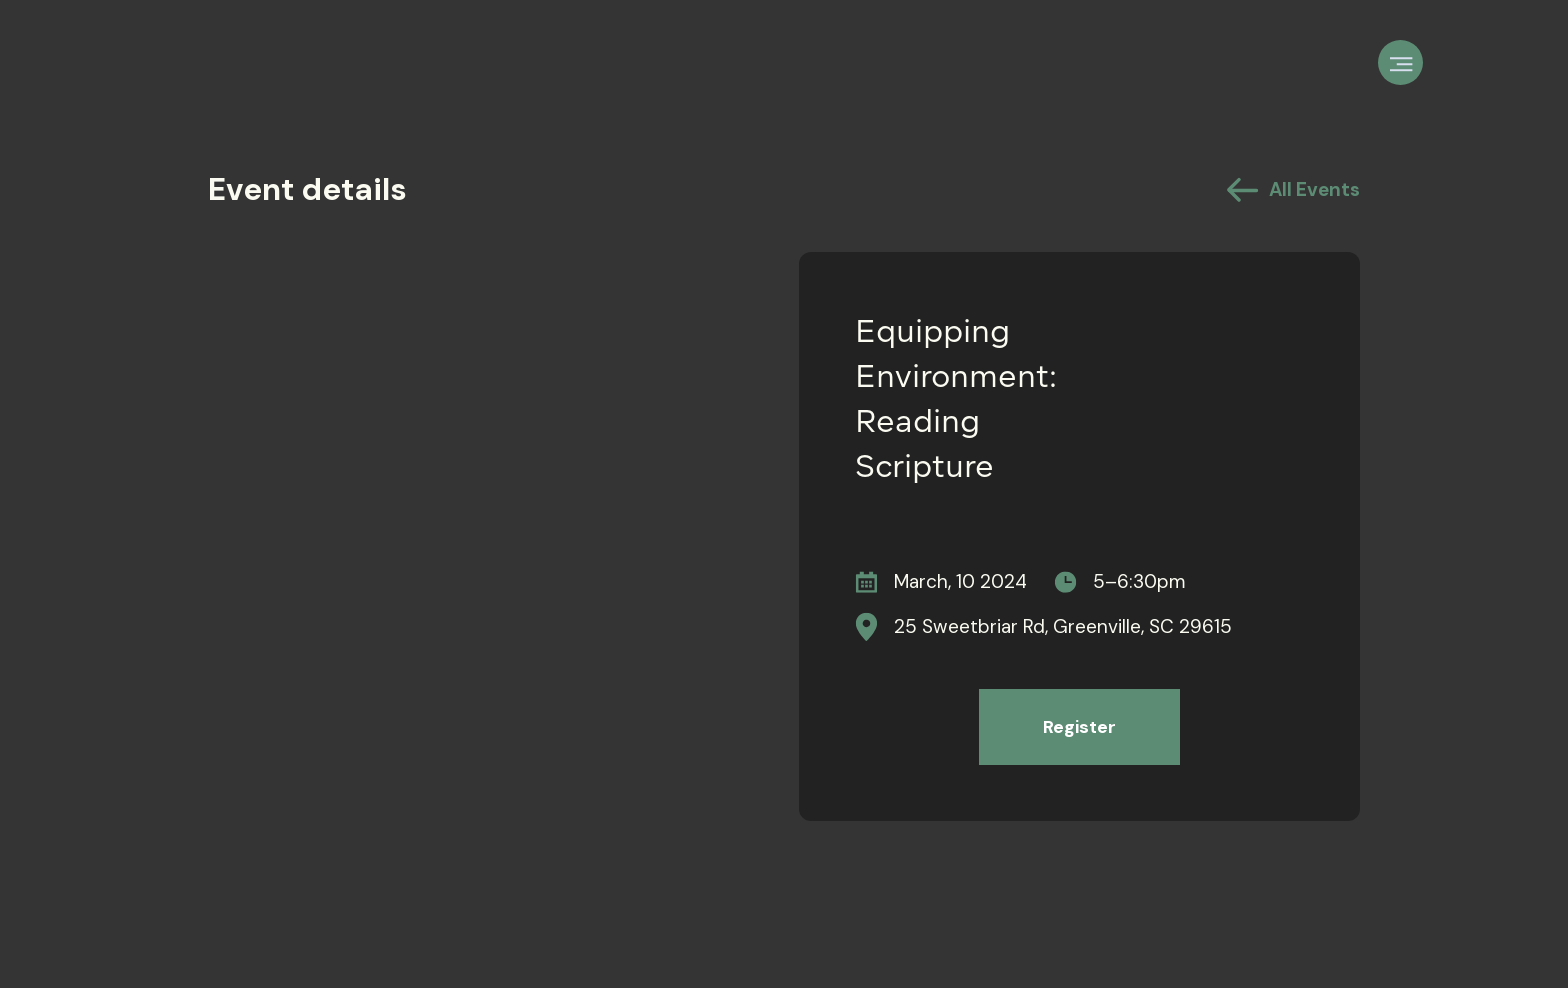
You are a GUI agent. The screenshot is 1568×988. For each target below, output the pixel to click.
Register (1079, 727)
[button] (1400, 62)
